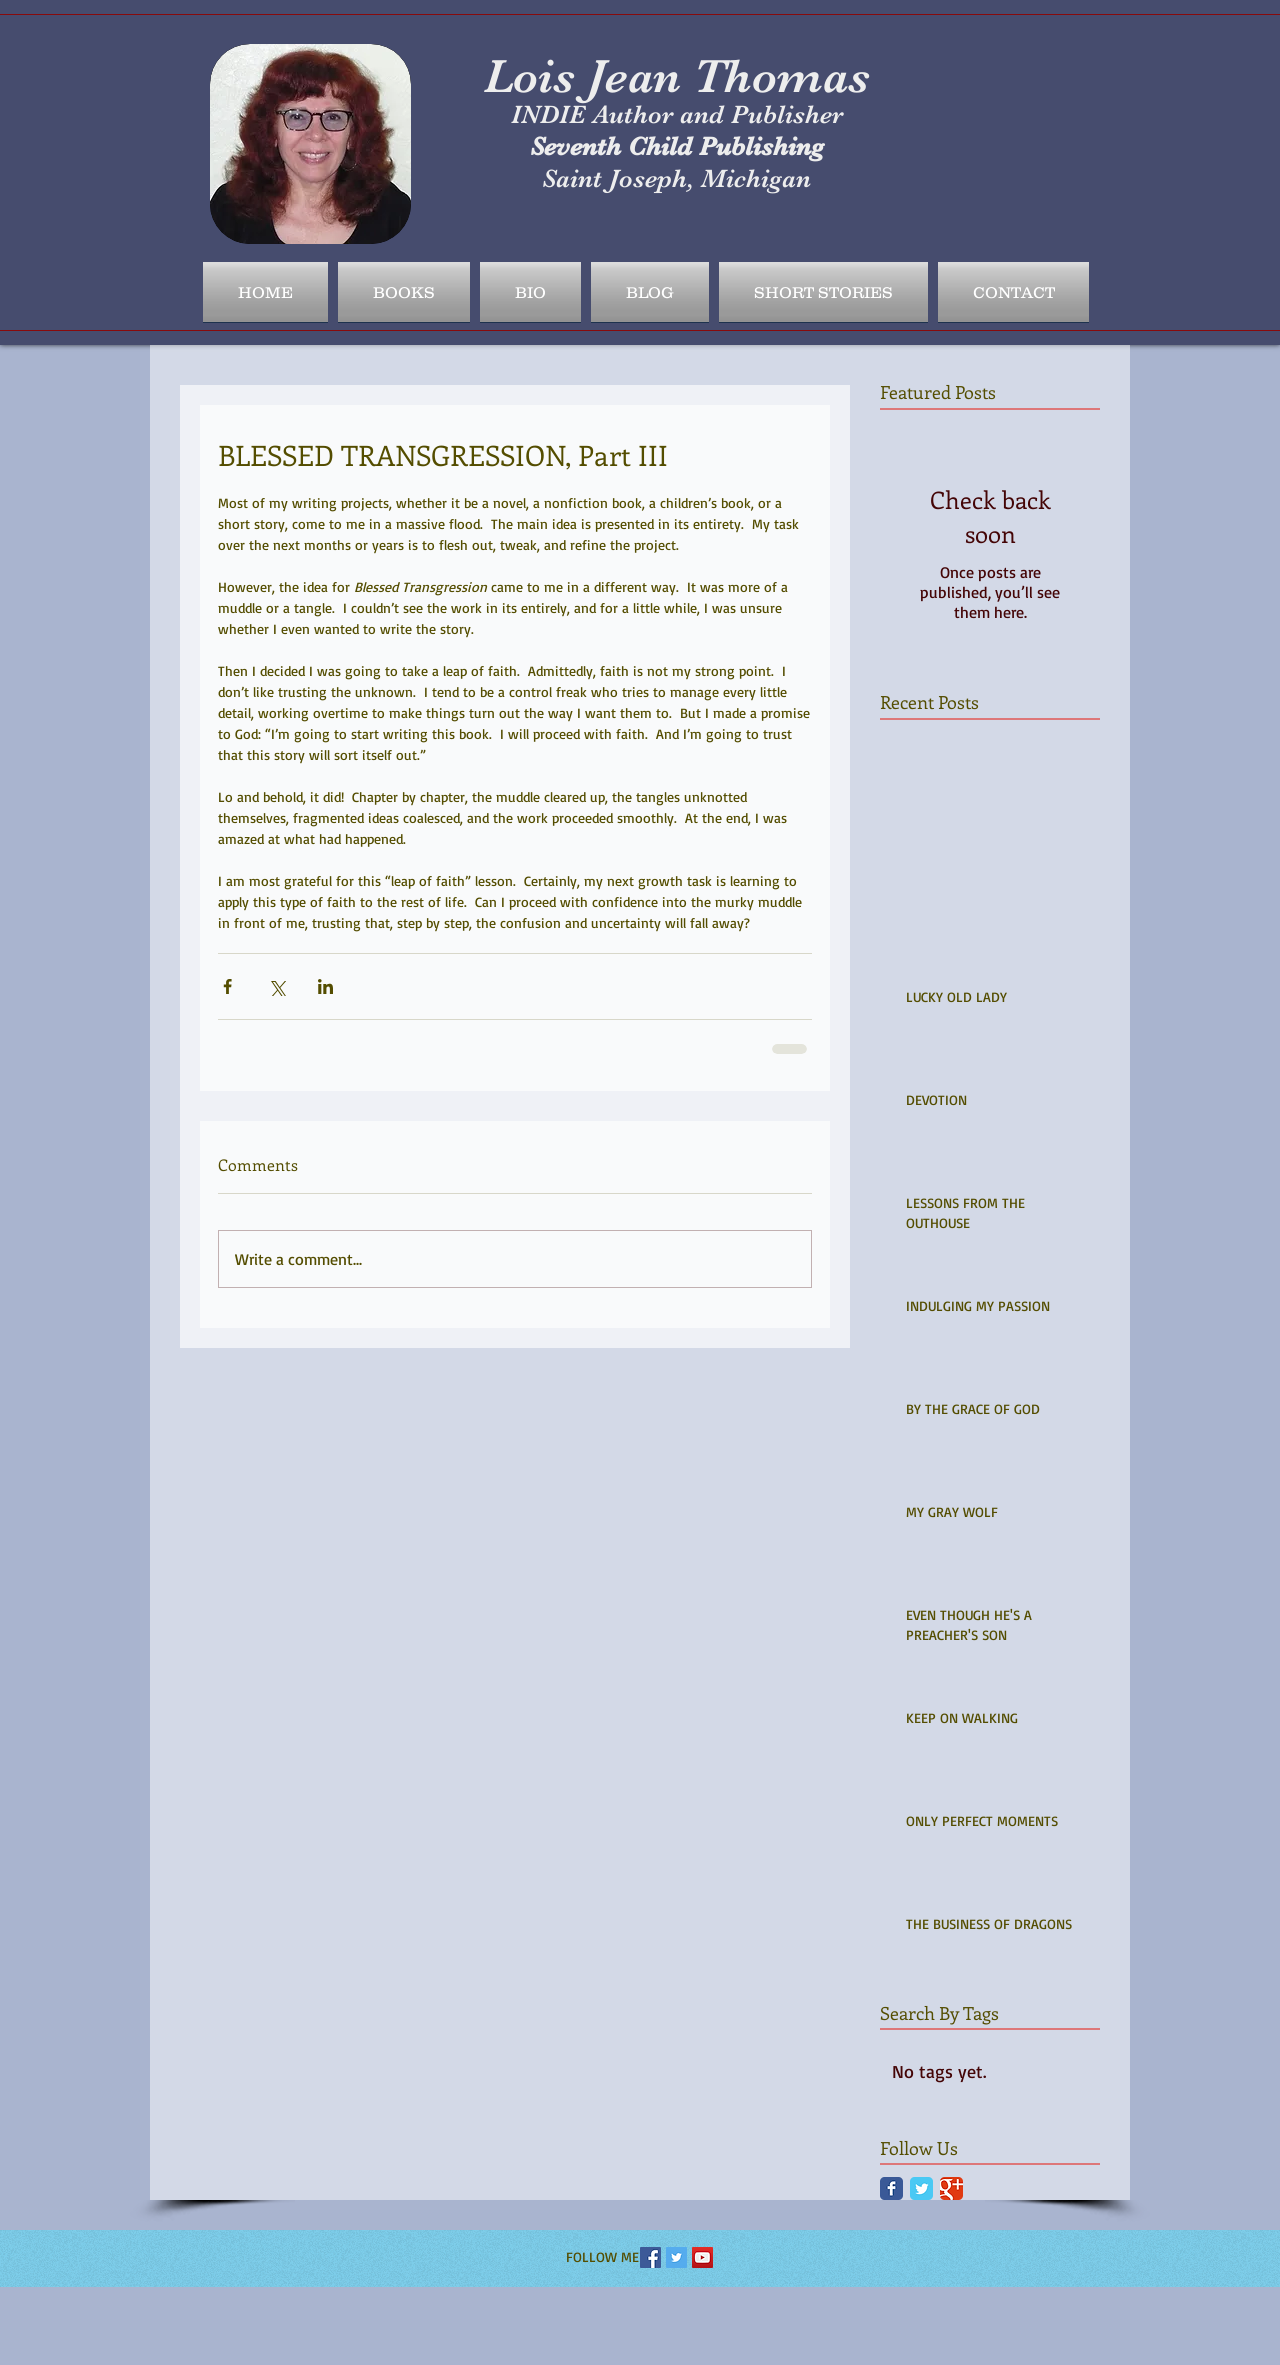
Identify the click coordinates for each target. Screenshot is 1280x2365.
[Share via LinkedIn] (325, 986)
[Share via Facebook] (227, 986)
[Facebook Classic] (891, 2188)
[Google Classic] (951, 2188)
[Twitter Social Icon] (676, 2257)
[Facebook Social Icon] (650, 2257)
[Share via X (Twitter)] (276, 986)
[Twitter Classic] (921, 2188)
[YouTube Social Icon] (702, 2257)
